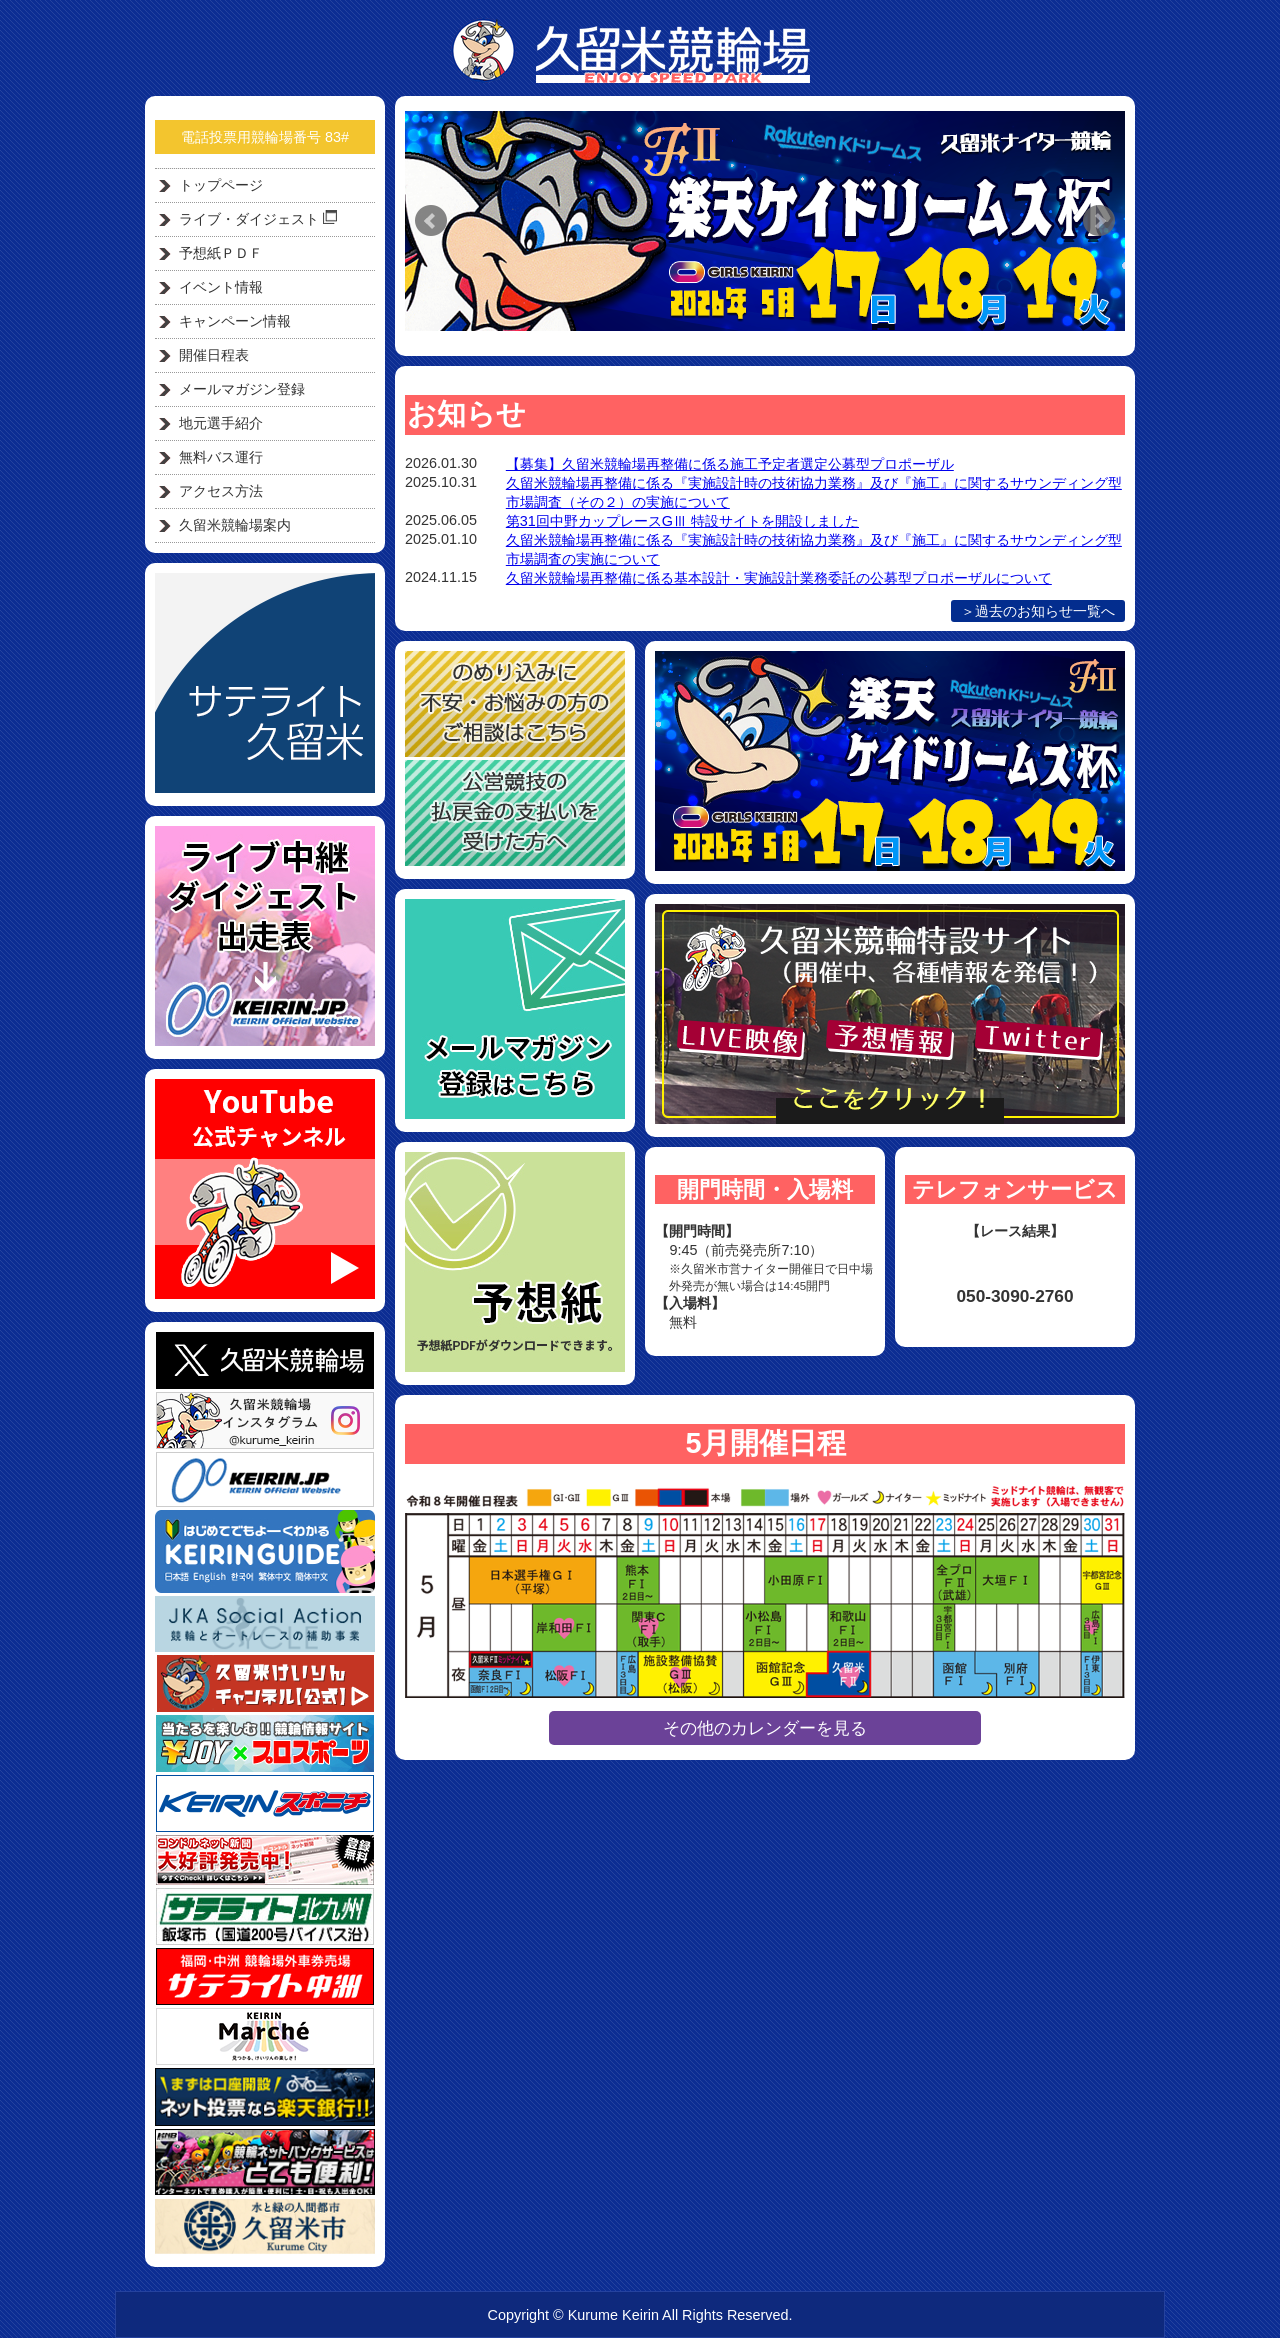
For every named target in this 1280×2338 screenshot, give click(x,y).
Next (1099, 221)
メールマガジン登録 (242, 389)
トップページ (221, 185)
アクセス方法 (221, 491)
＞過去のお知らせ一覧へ (1038, 611)
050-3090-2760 (1014, 1296)
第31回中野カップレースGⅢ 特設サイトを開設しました (682, 521)
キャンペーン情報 (235, 321)
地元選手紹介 (221, 423)
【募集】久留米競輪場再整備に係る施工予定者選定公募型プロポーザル (730, 464)
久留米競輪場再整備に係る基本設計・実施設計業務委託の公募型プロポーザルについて (779, 578)
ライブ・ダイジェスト (258, 218)
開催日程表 (214, 355)
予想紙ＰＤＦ (221, 253)
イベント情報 (221, 287)
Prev (431, 221)
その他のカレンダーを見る (765, 1728)
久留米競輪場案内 (235, 525)
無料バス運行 (221, 457)
